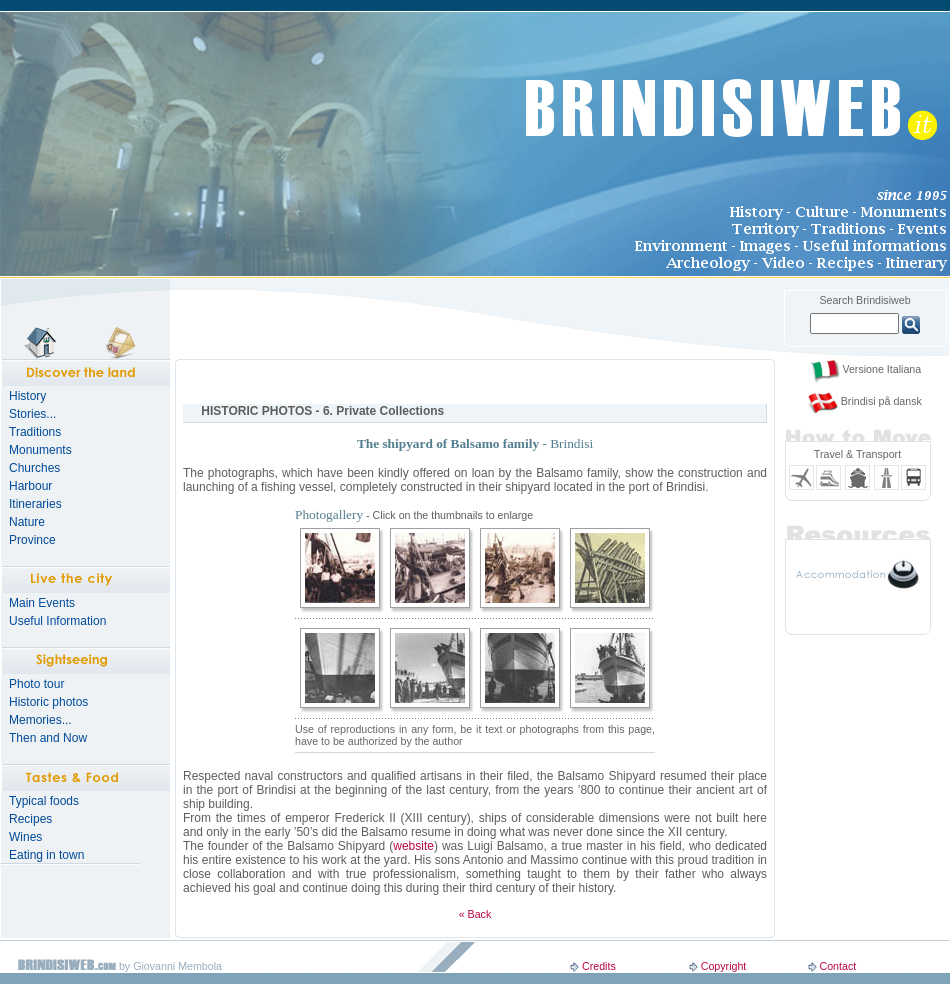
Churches (34, 468)
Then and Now (48, 738)
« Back (475, 914)
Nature (27, 522)
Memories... (40, 720)
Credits (599, 966)
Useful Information (57, 621)
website (413, 846)
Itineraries (35, 504)
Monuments (40, 450)
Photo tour (36, 684)
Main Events (42, 603)
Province (32, 540)
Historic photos (48, 702)
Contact (837, 966)
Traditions (35, 432)
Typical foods (44, 801)
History (27, 396)
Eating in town (46, 855)
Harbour (30, 486)
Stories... (32, 414)
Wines (25, 837)
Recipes (30, 819)
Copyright (724, 966)
